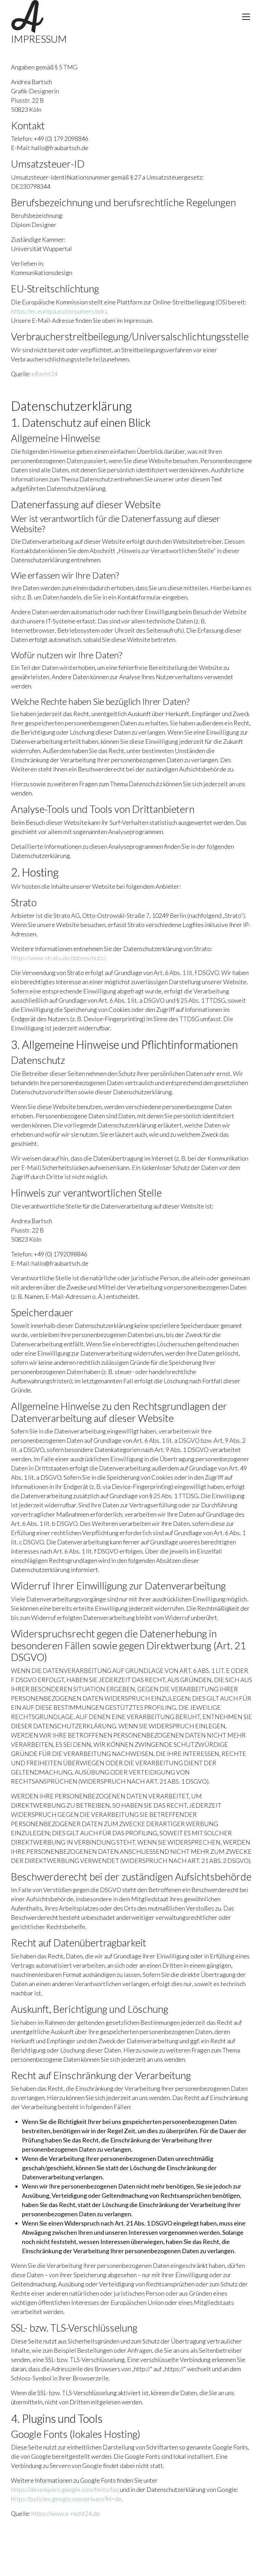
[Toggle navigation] (246, 17)
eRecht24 (45, 374)
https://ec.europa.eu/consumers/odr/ (58, 311)
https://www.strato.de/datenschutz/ (58, 958)
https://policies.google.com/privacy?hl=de (66, 2498)
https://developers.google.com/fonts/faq (65, 2489)
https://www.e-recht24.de (66, 2513)
